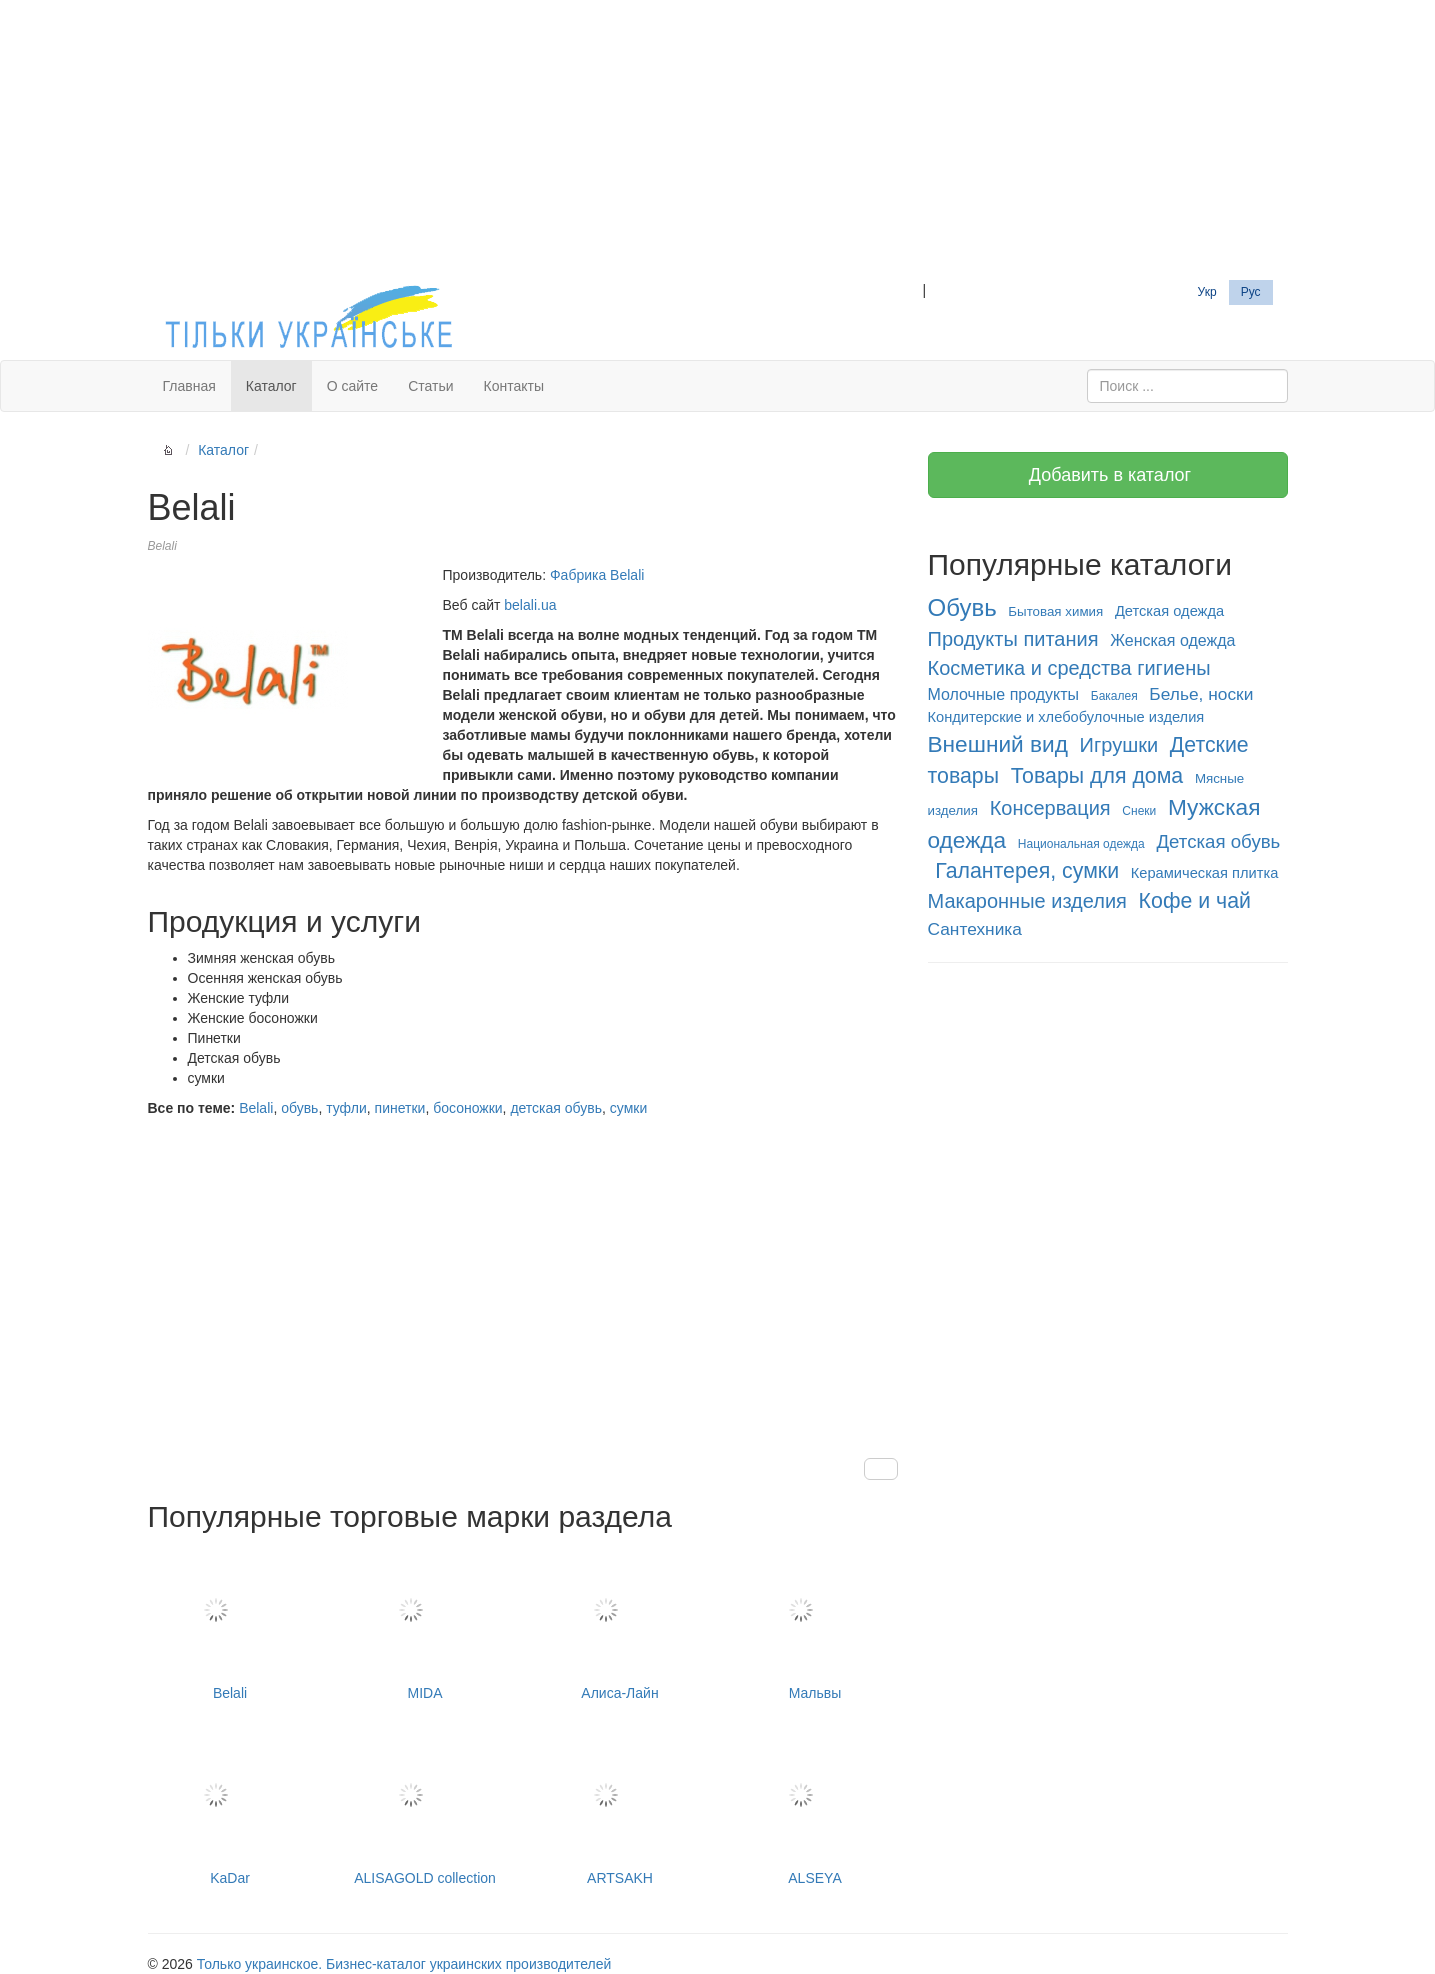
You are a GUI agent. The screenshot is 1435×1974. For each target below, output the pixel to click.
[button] (881, 1469)
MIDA (425, 1624)
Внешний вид (998, 744)
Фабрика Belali (597, 575)
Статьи (430, 386)
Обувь (962, 607)
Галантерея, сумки (1027, 871)
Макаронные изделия (1027, 901)
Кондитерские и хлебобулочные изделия (1066, 717)
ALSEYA (815, 1809)
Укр (1207, 292)
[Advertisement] (718, 140)
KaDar (230, 1809)
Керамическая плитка (1205, 873)
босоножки (467, 1108)
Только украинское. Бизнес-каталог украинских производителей (404, 1964)
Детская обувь (1218, 841)
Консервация (1050, 808)
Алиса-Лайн (620, 1624)
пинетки (400, 1108)
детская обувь (556, 1108)
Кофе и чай (1195, 901)
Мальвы (815, 1624)
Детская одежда (1169, 611)
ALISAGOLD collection (425, 1809)
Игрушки (1119, 745)
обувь (299, 1108)
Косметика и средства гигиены (1069, 668)
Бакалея (1114, 696)
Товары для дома (1097, 776)
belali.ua (530, 605)
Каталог (271, 386)
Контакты (514, 386)
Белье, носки (1201, 694)
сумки (628, 1108)
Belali (256, 1108)
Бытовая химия (1055, 611)
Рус (1251, 292)
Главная (189, 386)
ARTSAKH (620, 1809)
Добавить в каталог (1107, 475)
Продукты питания (1013, 639)
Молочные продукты (1004, 694)
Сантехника (975, 929)
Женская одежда (1172, 640)
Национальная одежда (1081, 844)
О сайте (352, 386)
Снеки (1139, 811)
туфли (346, 1108)
